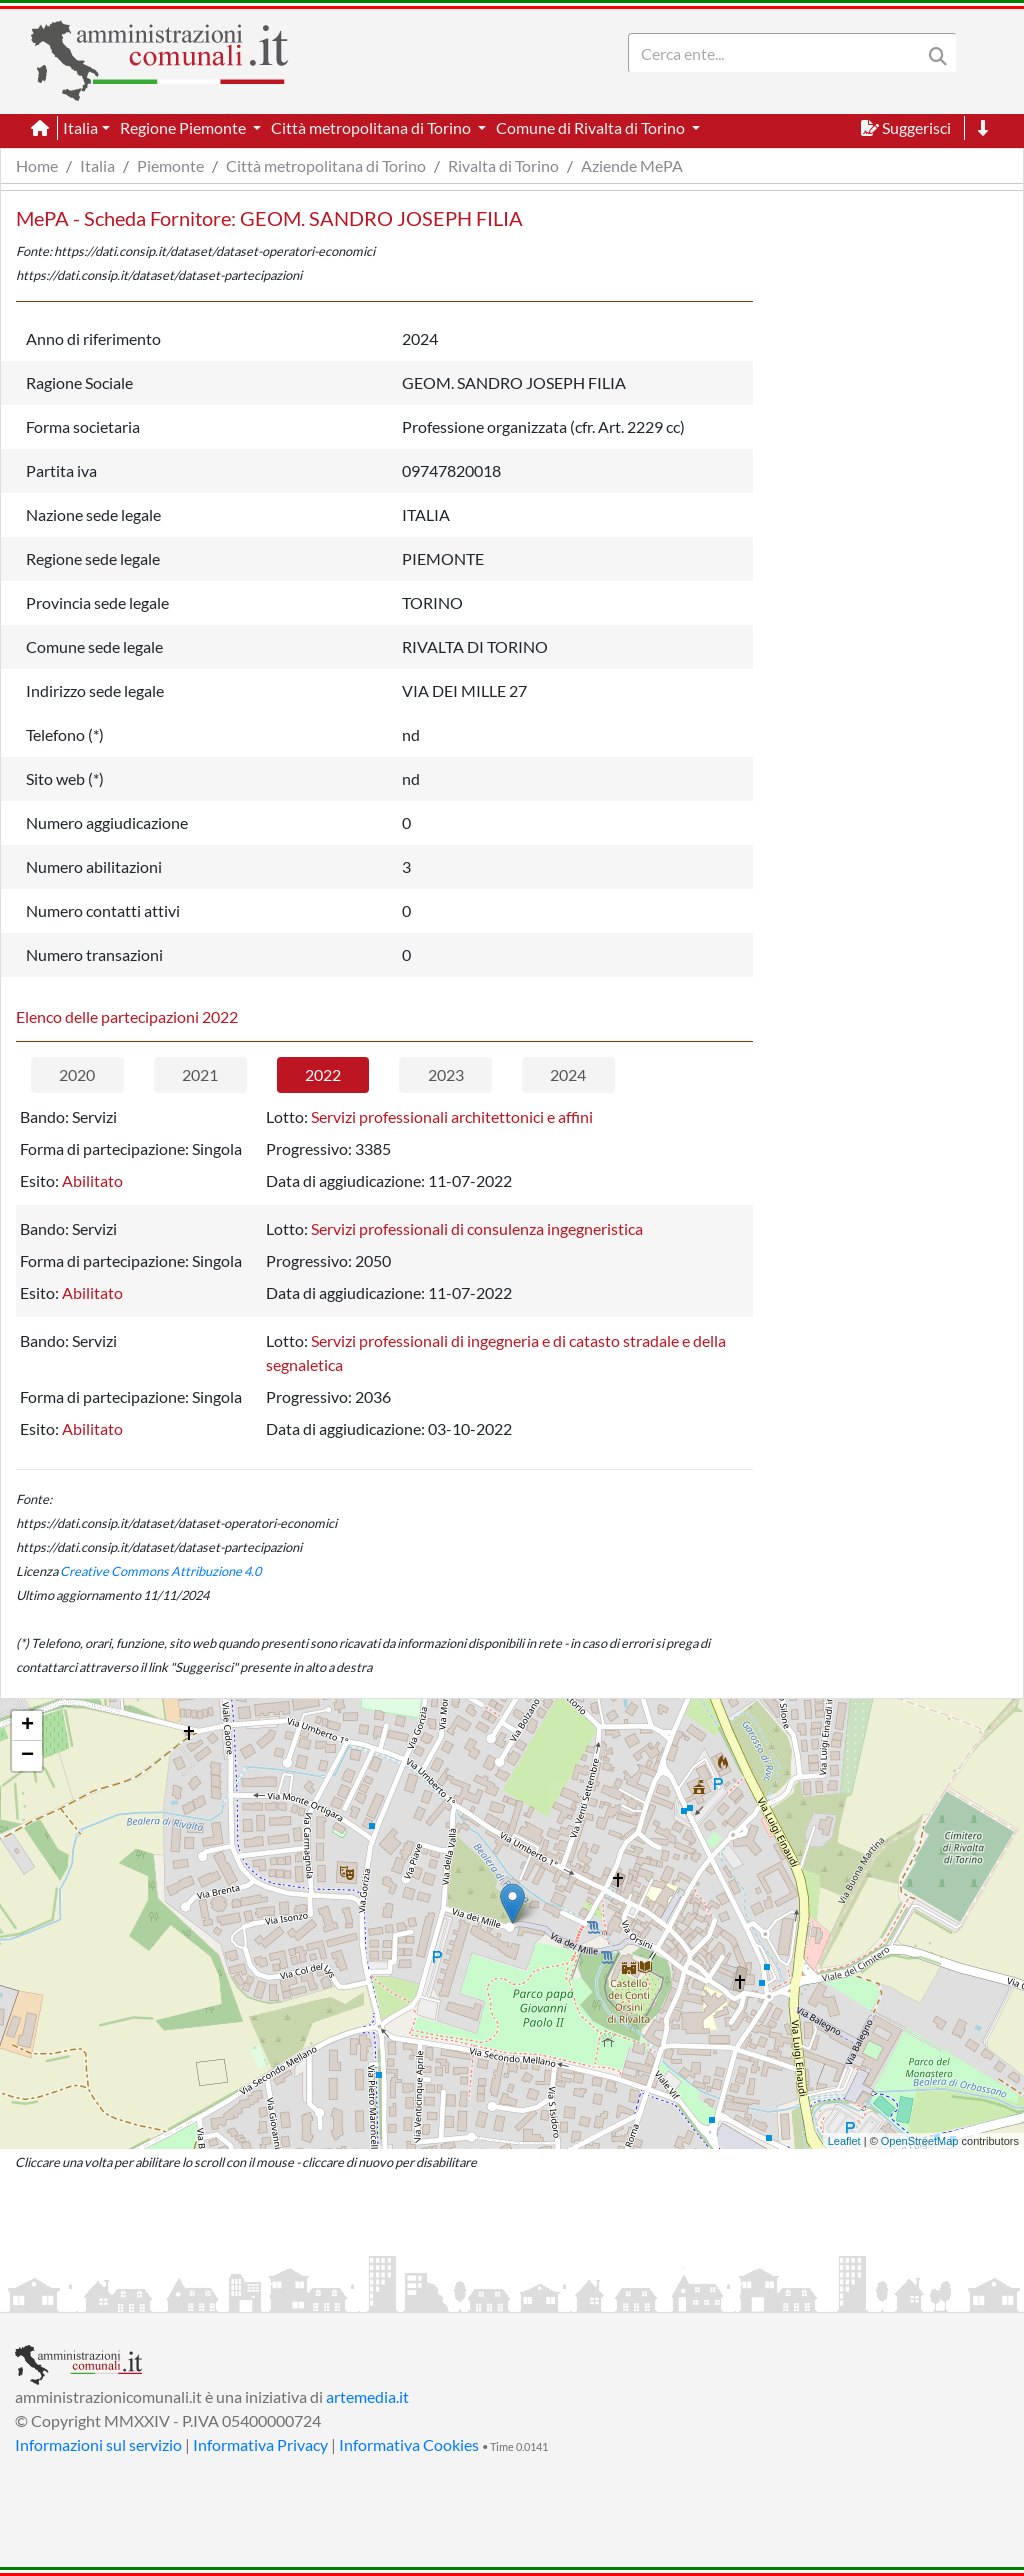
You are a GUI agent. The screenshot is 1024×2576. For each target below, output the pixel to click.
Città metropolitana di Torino (326, 165)
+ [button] (27, 1726)
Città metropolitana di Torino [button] (372, 127)
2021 (200, 1074)
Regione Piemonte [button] (184, 127)
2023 (446, 1074)
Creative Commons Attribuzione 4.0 (160, 1571)
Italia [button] (80, 127)
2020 (77, 1074)
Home (37, 165)
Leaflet (844, 2141)
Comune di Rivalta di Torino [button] (592, 127)
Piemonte (170, 165)
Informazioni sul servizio (98, 2444)
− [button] (27, 1756)
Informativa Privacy (260, 2444)
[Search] (779, 53)
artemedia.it (367, 2396)
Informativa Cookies (409, 2444)
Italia (97, 165)
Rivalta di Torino (503, 165)
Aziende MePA (632, 165)
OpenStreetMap (920, 2141)
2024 (568, 1074)
